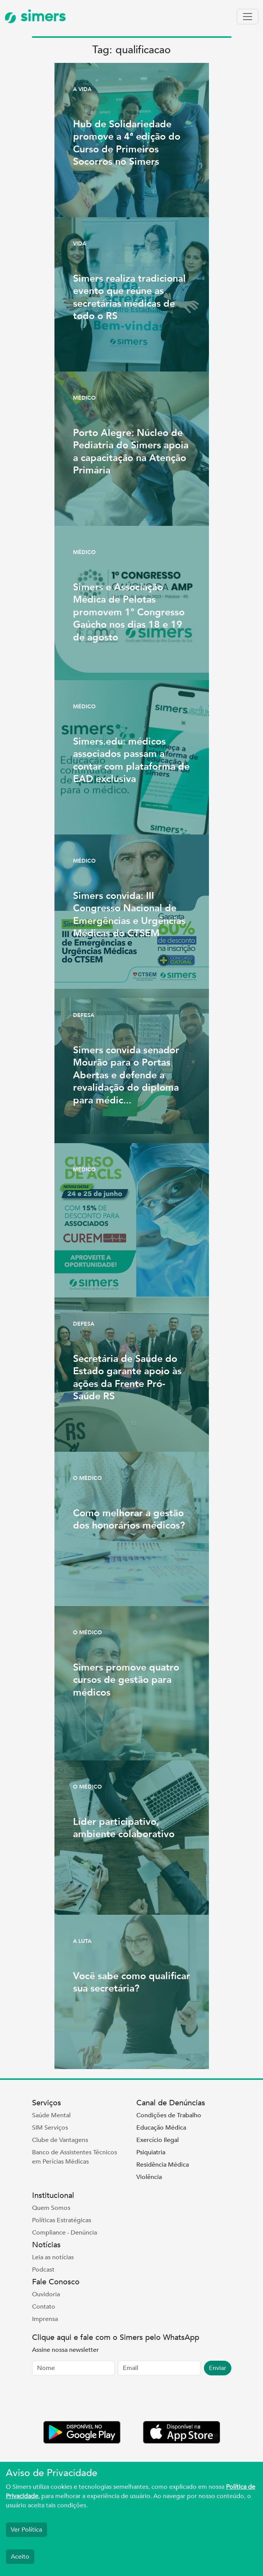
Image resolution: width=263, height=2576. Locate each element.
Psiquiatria (150, 2152)
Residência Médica (162, 2164)
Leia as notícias (53, 2257)
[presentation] (90, 2400)
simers (35, 16)
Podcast (43, 2269)
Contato (43, 2306)
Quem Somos (51, 2208)
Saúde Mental (51, 2115)
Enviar (217, 2368)
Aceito (20, 2556)
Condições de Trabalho (168, 2115)
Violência (149, 2177)
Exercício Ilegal (157, 2140)
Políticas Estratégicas (61, 2220)
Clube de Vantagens (60, 2140)
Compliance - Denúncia (64, 2232)
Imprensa (45, 2319)
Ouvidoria (46, 2294)
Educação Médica (161, 2127)
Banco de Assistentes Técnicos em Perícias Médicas (74, 2157)
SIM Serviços (50, 2127)
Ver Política (26, 2529)
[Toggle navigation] (247, 16)
